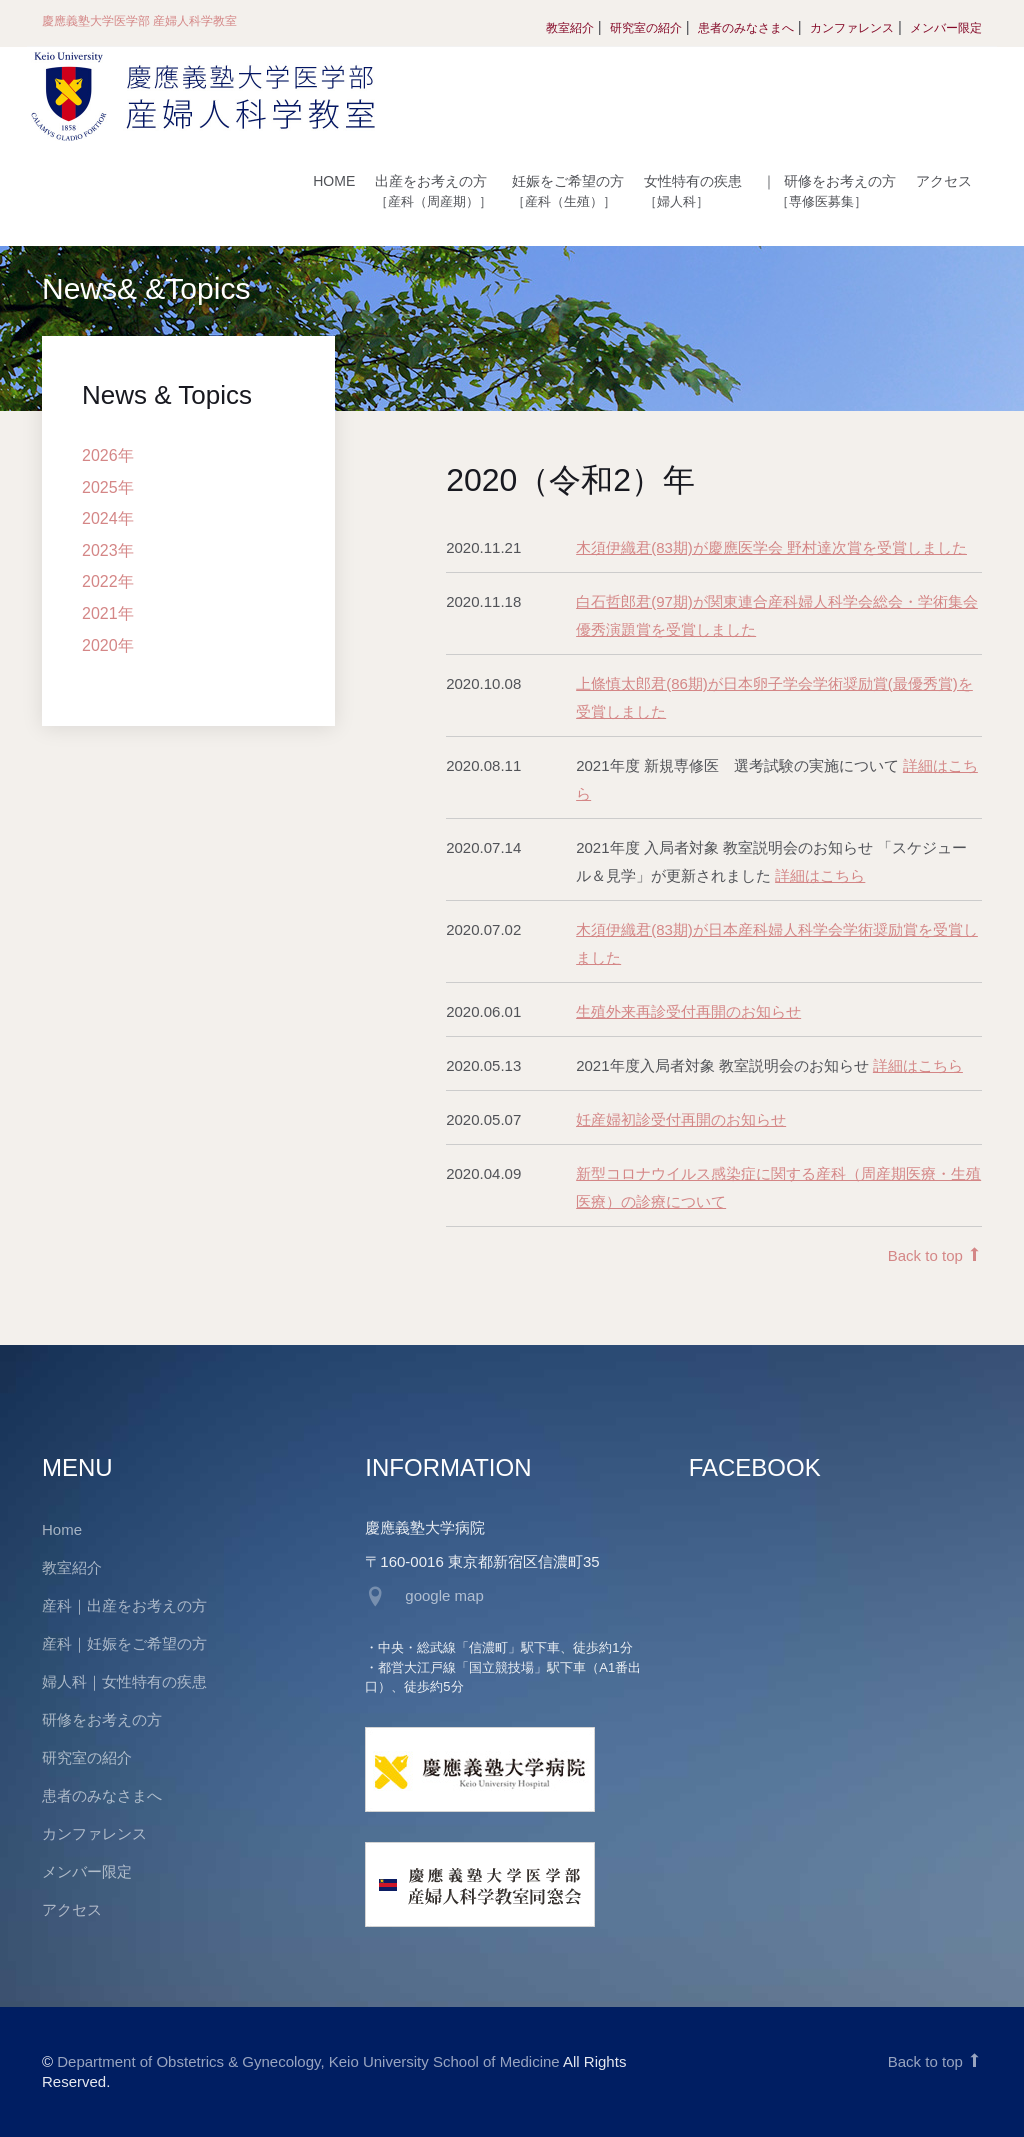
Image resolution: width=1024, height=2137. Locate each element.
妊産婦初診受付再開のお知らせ (681, 1119)
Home (62, 1529)
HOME (334, 181)
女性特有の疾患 (693, 191)
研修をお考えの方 (829, 191)
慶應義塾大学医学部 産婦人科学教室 (139, 21)
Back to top (935, 1255)
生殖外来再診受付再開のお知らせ (688, 1011)
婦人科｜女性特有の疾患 (124, 1681)
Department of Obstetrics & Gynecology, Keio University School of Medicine (308, 2061)
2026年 (108, 455)
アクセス (944, 181)
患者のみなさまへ (746, 28)
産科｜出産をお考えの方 (124, 1605)
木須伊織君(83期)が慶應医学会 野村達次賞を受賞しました (771, 547)
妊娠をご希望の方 (568, 191)
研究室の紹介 (646, 28)
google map (444, 1595)
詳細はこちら (820, 875)
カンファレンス (852, 28)
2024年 (108, 518)
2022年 (108, 581)
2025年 (108, 487)
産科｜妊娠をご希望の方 (124, 1643)
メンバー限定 (946, 28)
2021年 (108, 613)
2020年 (108, 645)
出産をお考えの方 (433, 191)
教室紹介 (570, 28)
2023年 (108, 550)
